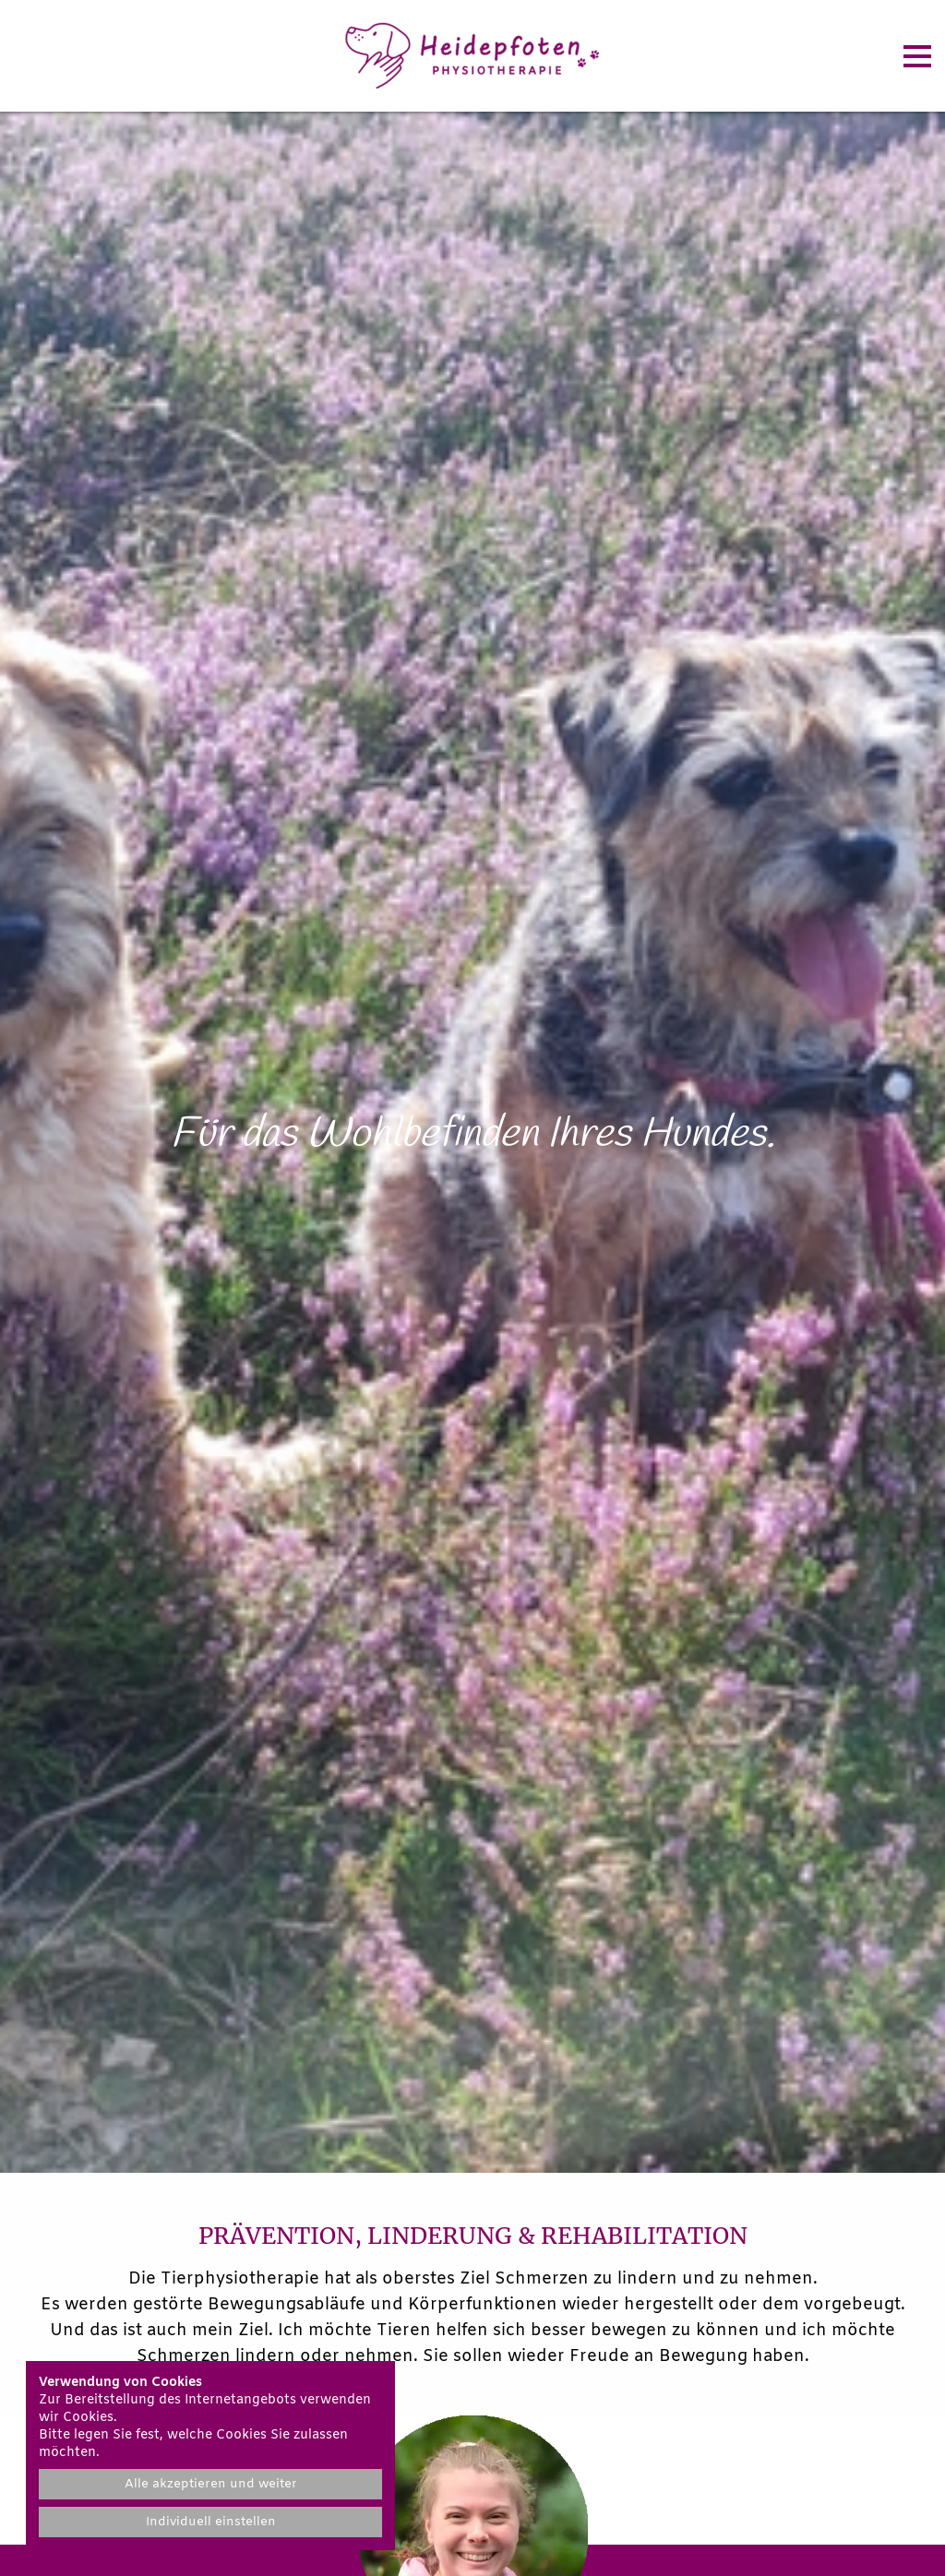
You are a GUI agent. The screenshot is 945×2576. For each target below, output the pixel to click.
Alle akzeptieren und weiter (211, 2484)
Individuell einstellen (211, 2522)
